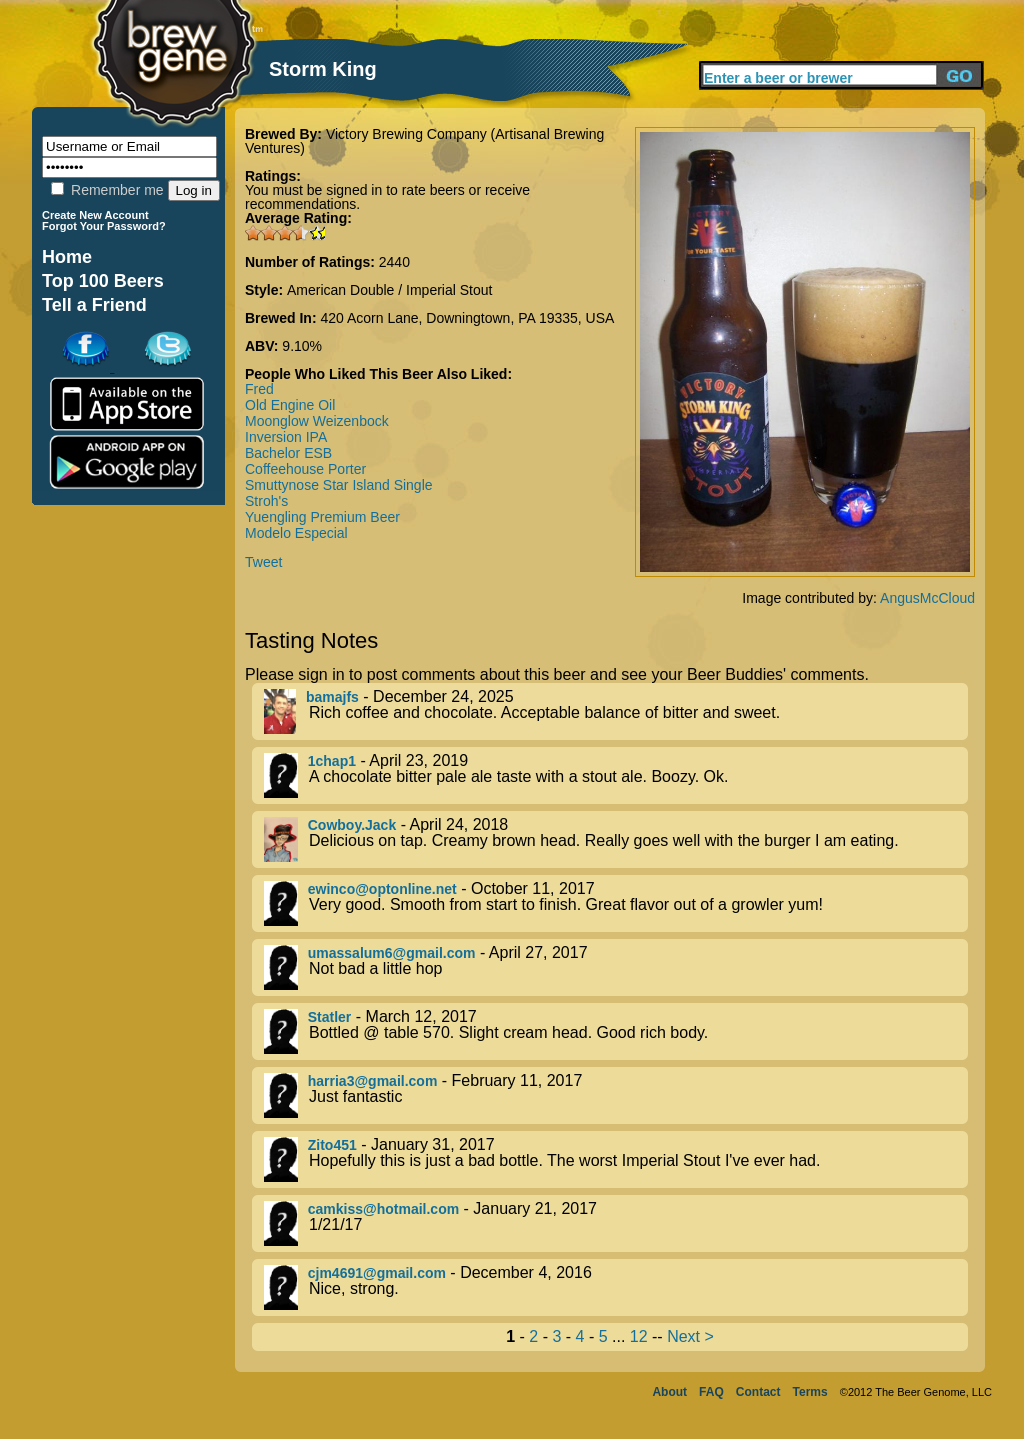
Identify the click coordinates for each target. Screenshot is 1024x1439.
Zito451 (332, 1145)
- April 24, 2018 (616, 839)
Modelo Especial (296, 533)
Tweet (263, 562)
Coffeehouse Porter (305, 469)
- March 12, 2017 (616, 1031)
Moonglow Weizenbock (317, 421)
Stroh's (266, 501)
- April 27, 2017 (616, 967)
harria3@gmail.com (373, 1081)
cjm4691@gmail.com (377, 1273)
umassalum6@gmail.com (392, 953)
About (669, 1392)
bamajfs (332, 697)
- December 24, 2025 (616, 711)
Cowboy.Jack (352, 825)
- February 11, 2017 (616, 1095)
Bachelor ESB (288, 453)
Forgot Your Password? (104, 226)
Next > (690, 1336)
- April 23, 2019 (616, 775)
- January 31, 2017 (616, 1159)
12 (639, 1336)
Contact (758, 1392)
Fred (259, 389)
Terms (810, 1392)
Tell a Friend (94, 305)
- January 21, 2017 (616, 1223)
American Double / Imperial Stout (389, 290)
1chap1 (332, 761)
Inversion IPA (286, 437)
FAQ (711, 1392)
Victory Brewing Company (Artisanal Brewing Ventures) (424, 141)
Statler (330, 1017)
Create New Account (95, 215)
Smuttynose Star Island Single (339, 485)
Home (67, 257)
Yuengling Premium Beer (322, 517)
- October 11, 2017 (616, 903)
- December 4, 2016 (616, 1287)
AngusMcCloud (927, 598)
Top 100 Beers (103, 281)
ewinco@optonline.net (382, 889)
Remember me (107, 190)
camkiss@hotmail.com (383, 1209)
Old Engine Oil (290, 405)
